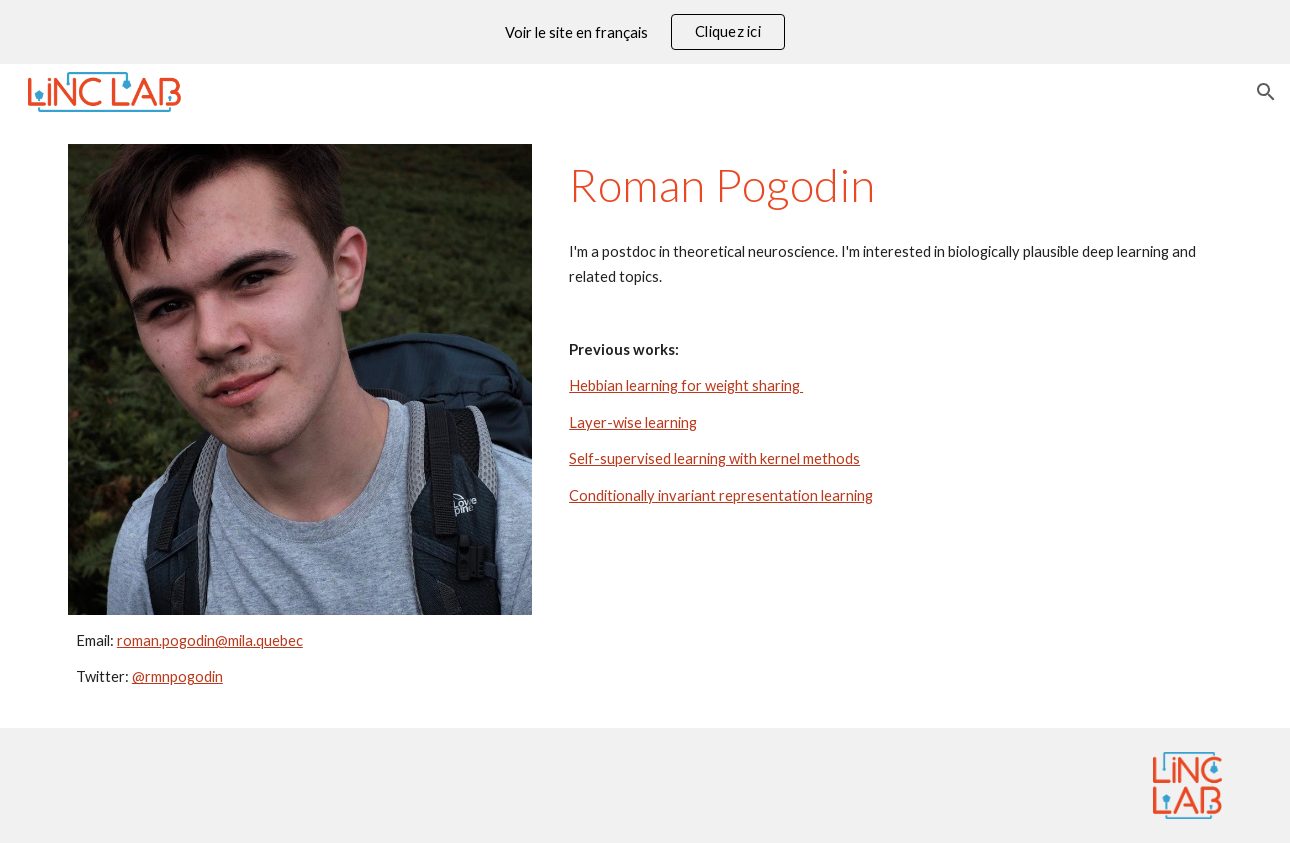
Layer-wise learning (633, 422)
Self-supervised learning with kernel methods (714, 458)
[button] (1266, 92)
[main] (300, 659)
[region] (645, 32)
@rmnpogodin (177, 676)
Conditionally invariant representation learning (721, 495)
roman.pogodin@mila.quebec (210, 640)
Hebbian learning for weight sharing (686, 385)
